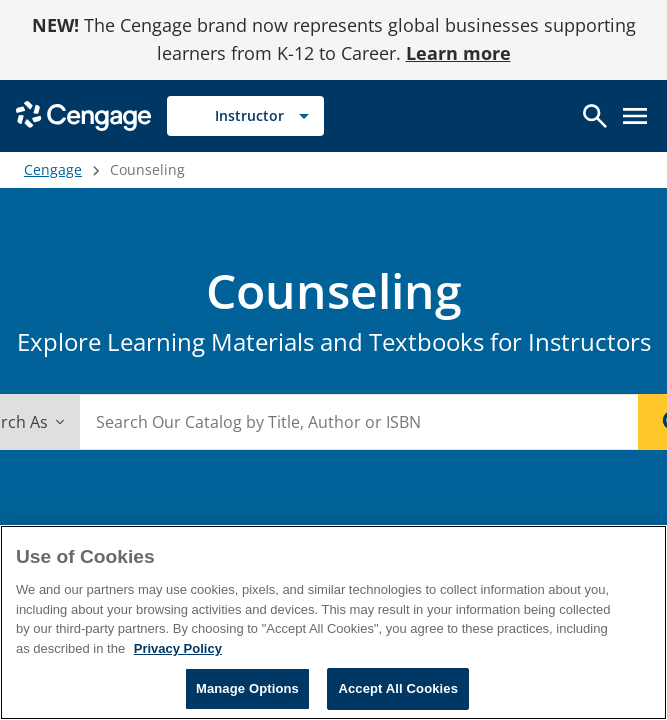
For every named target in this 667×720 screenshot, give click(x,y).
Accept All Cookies (398, 688)
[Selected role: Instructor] (245, 116)
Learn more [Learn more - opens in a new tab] (458, 53)
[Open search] (595, 116)
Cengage (53, 169)
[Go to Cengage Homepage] (83, 113)
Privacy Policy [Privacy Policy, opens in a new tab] (178, 648)
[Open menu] (635, 116)
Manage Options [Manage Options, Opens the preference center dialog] (247, 688)
